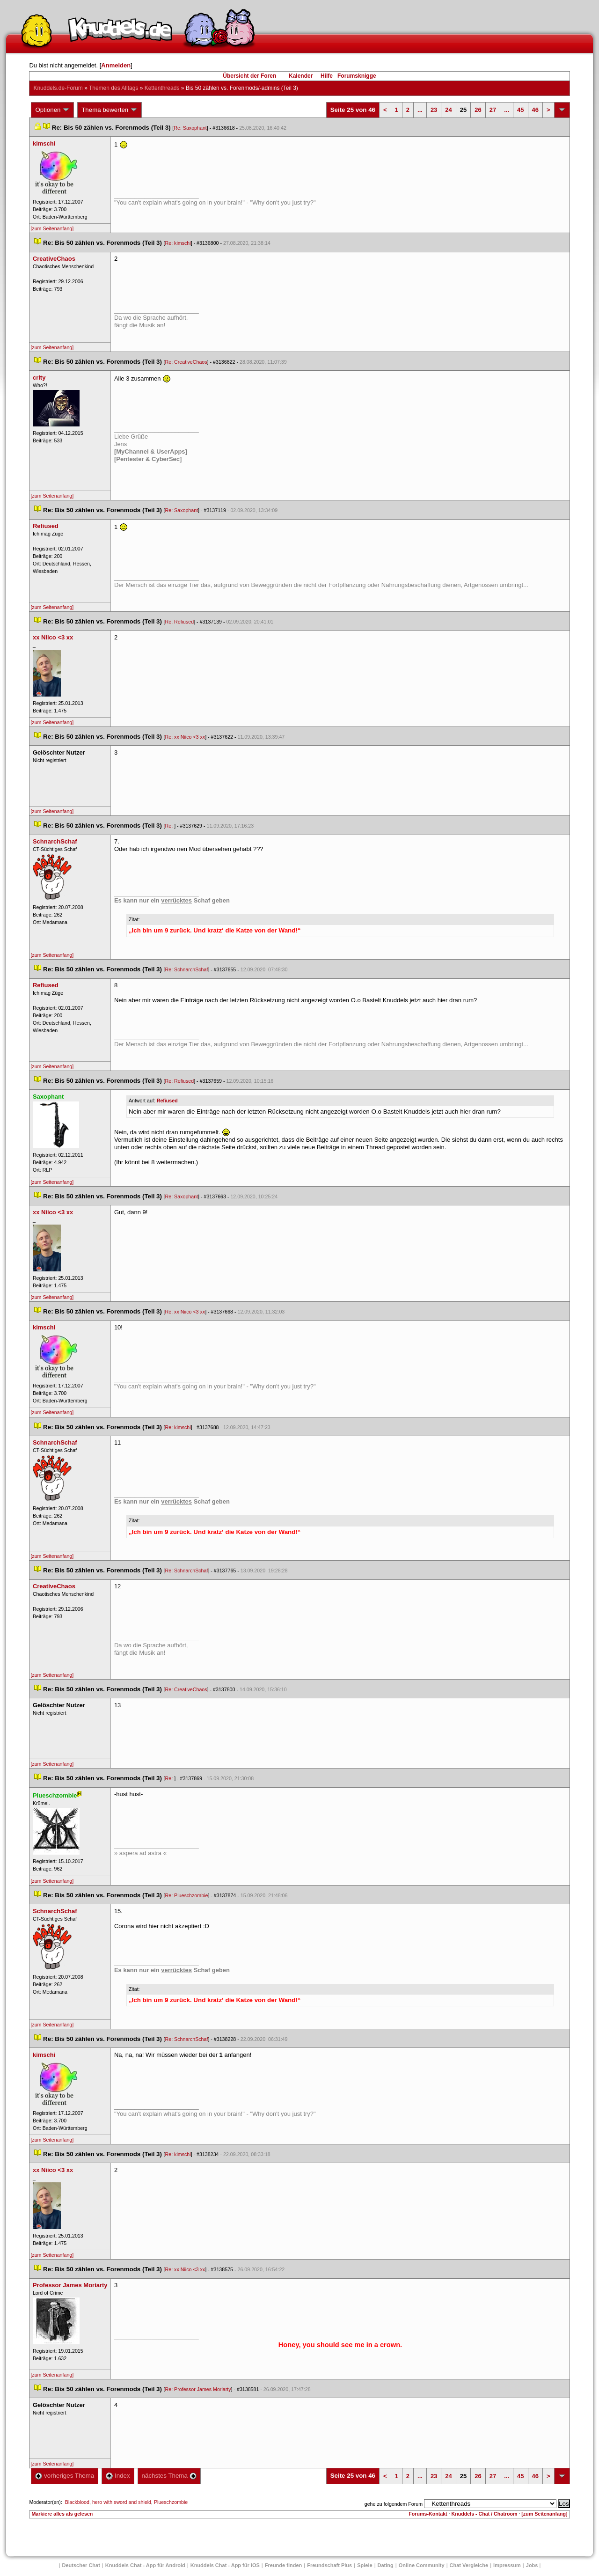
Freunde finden (283, 2565)
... (420, 109)
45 (520, 109)
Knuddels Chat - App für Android (145, 2565)
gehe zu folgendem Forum (394, 2504)
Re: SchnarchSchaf (186, 969)
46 (535, 109)
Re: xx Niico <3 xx (185, 737)
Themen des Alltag (113, 88)
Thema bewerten (109, 110)
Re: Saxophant (190, 128)
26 (478, 109)
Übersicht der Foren (249, 76)
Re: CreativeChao (186, 362)
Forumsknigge (356, 76)
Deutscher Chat (81, 2565)
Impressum (507, 2565)
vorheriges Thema (64, 2475)
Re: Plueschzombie (186, 1895)
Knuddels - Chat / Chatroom (485, 2514)
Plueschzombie (171, 2502)
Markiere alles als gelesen (62, 2514)
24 (448, 109)
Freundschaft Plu (329, 2565)
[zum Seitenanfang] (51, 228)
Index (118, 2475)
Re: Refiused (179, 621)
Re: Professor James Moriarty (198, 2389)
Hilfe (327, 76)
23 (434, 109)
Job (532, 2565)
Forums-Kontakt (428, 2514)
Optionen (52, 110)
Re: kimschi (178, 243)
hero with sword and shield (121, 2502)
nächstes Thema (169, 2475)
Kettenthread (162, 88)
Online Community (422, 2565)
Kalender (301, 76)
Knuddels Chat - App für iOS (225, 2565)
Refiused (167, 1100)
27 (492, 109)
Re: (170, 826)
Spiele (364, 2565)
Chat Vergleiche (469, 2565)
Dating (386, 2565)
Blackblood (77, 2502)
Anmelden (116, 65)
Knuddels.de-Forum (57, 88)
